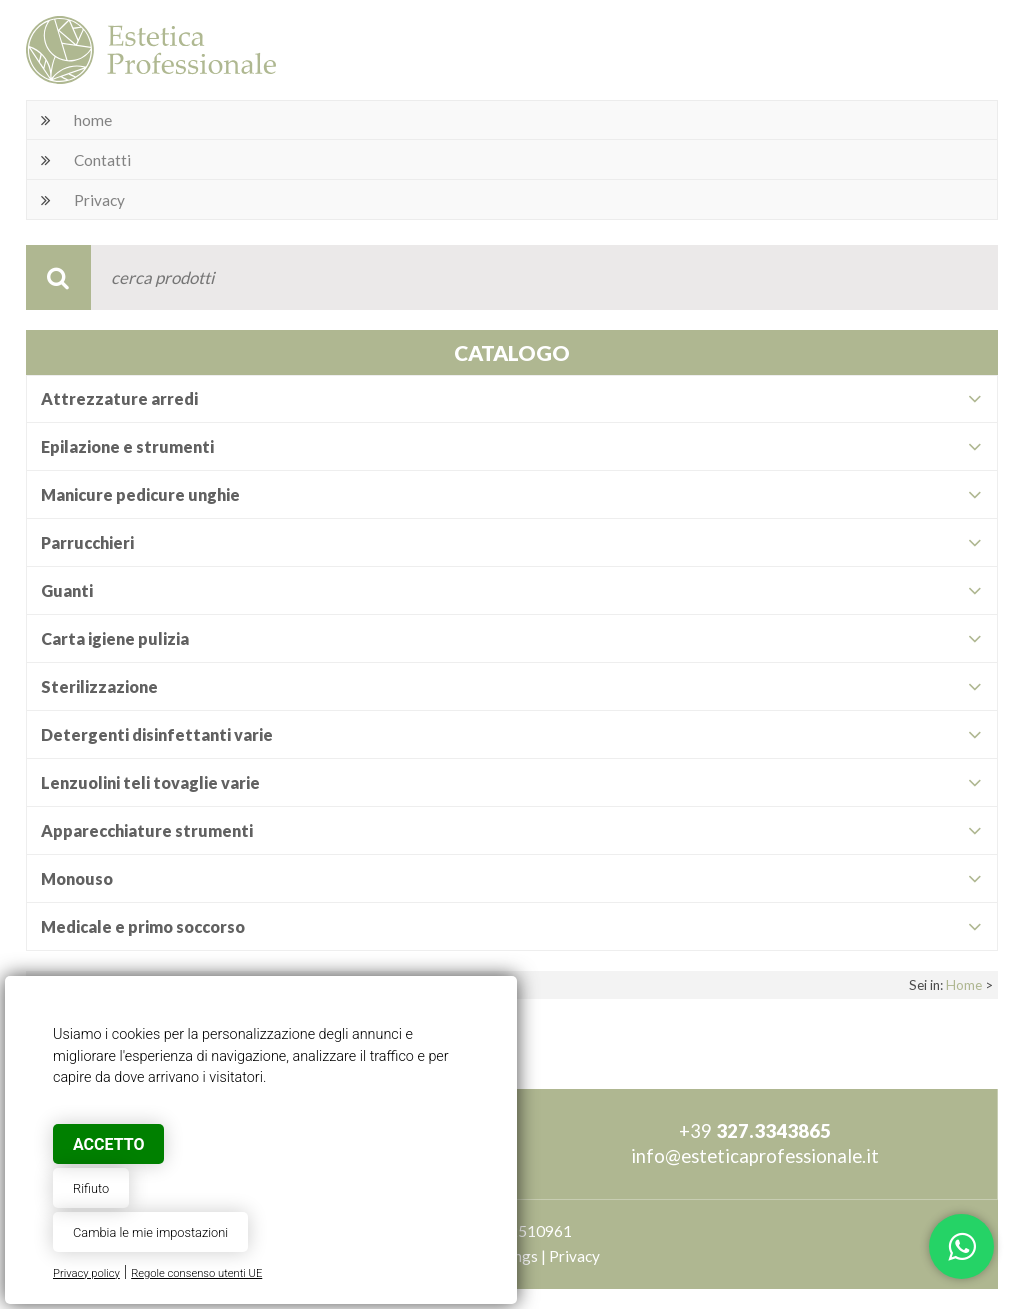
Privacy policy (86, 1273)
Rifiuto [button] (91, 1188)
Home (964, 985)
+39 (755, 1131)
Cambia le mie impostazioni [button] (150, 1232)
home (93, 120)
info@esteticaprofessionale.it (755, 1156)
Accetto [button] (108, 1144)
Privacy (99, 200)
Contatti (102, 160)
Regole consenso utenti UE (196, 1273)
